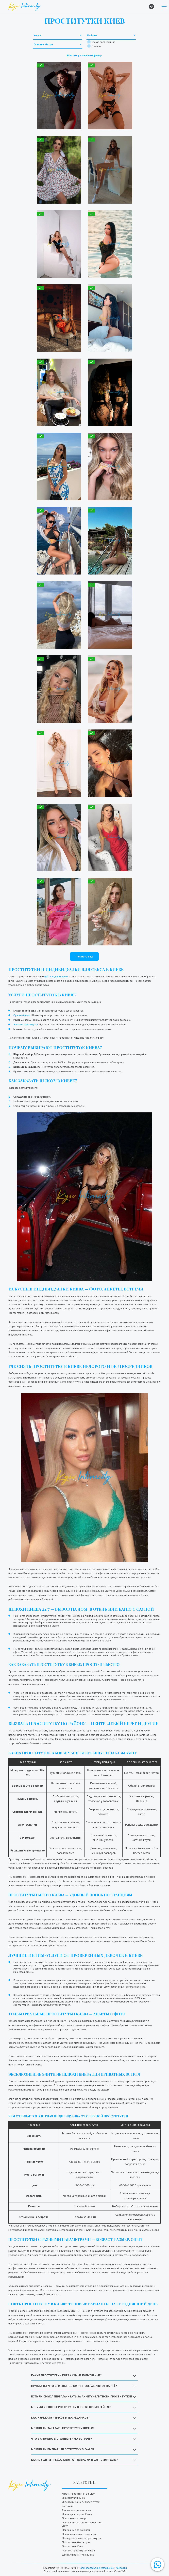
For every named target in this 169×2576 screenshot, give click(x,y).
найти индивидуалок (56, 976)
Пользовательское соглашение (79, 2534)
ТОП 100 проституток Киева (78, 2550)
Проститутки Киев (72, 2546)
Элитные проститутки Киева (78, 2554)
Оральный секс (21, 1015)
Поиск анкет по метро (74, 2518)
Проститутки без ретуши (76, 2542)
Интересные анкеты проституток (81, 2501)
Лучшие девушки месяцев (76, 2510)
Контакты (67, 2506)
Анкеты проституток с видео (78, 2493)
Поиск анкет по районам (76, 2529)
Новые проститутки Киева (77, 2514)
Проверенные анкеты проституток (81, 2538)
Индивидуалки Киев (73, 2497)
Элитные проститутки (25, 1024)
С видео (94, 46)
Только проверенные (101, 42)
